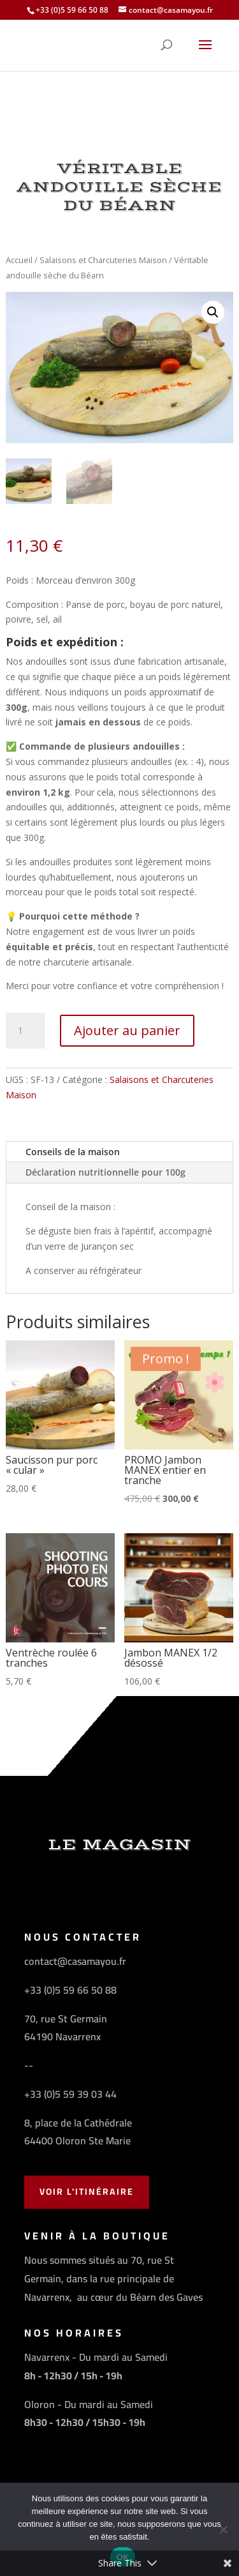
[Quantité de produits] (25, 1031)
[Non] (223, 2529)
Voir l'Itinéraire (87, 2191)
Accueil (19, 260)
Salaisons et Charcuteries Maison (103, 260)
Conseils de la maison (72, 1152)
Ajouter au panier (127, 1030)
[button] (212, 312)
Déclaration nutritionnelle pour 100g (105, 1172)
